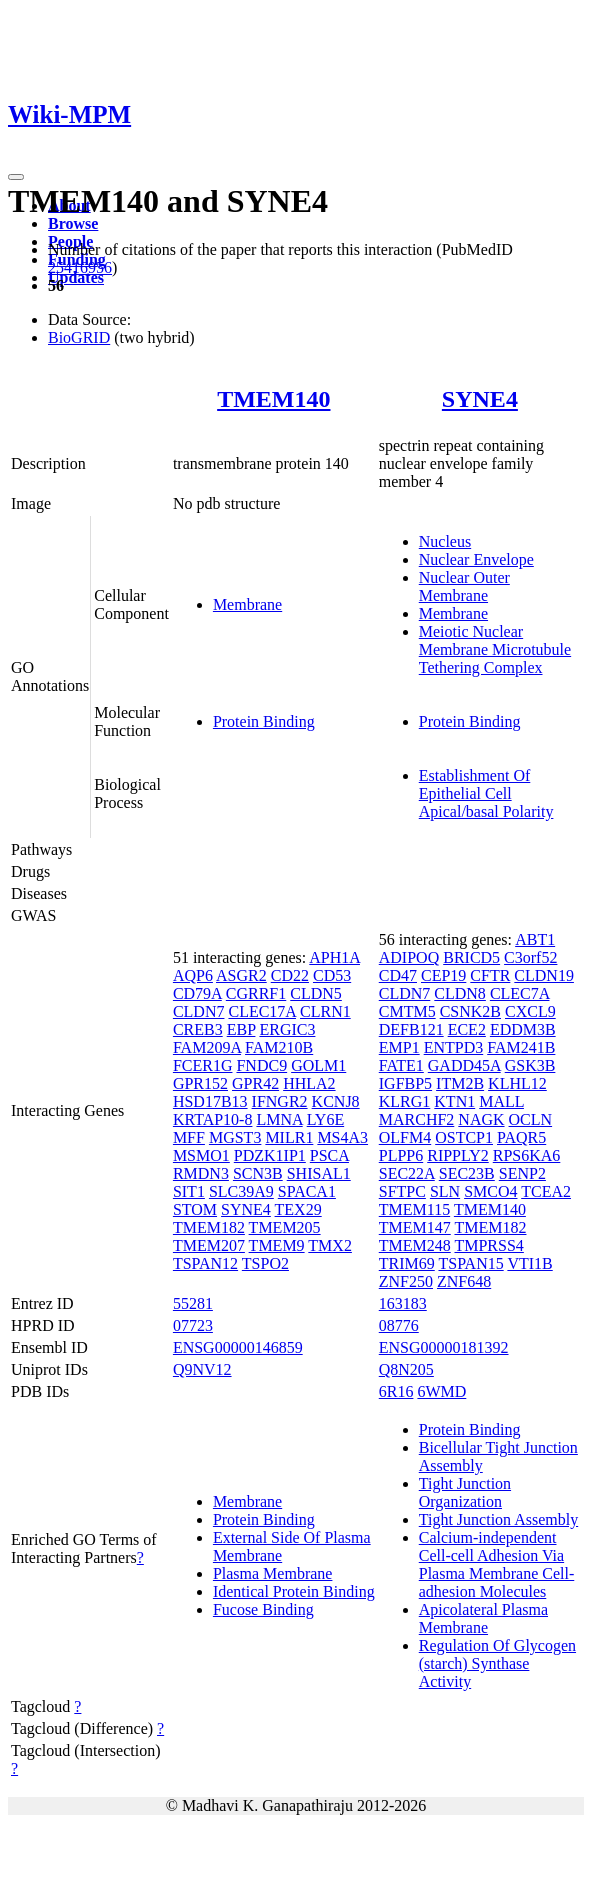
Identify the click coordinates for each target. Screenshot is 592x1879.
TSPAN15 (470, 1263)
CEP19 (443, 975)
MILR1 (289, 1137)
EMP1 (399, 1047)
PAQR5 (521, 1137)
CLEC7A (520, 993)
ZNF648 (464, 1281)
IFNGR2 (280, 1101)
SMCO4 (490, 1191)
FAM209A (207, 1047)
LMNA (279, 1119)
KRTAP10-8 (213, 1119)
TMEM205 (285, 1227)
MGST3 (235, 1137)
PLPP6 (401, 1155)
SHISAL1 (319, 1173)
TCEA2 (546, 1191)
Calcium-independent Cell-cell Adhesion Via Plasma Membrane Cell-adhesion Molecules (497, 1564)
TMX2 (330, 1245)
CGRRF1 (256, 993)
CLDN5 (316, 993)
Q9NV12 (202, 1369)
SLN (445, 1191)
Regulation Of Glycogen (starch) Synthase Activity (497, 1663)
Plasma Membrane (273, 1573)
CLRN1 (325, 1011)
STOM (195, 1209)
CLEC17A (262, 1011)
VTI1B (529, 1263)
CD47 (398, 975)
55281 (193, 1303)
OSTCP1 (464, 1137)
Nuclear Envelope (476, 559)
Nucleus (445, 541)
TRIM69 (407, 1263)
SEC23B (467, 1173)
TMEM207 (209, 1245)
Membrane (247, 604)
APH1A (334, 957)
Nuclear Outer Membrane (464, 586)
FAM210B (279, 1047)
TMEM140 (273, 399)
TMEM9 (277, 1245)
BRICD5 (471, 957)
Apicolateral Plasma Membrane (483, 1618)
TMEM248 (415, 1245)
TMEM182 (209, 1227)
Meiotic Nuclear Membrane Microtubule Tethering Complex (495, 649)
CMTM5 (407, 1011)
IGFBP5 (405, 1083)
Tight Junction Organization (465, 1492)
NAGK (481, 1119)
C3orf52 (530, 957)
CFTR (490, 975)
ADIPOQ (409, 957)
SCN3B (258, 1173)
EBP (241, 1029)
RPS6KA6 (527, 1155)
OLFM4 (405, 1137)
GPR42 (255, 1083)
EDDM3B (523, 1029)
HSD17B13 (210, 1101)
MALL (501, 1101)
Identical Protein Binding (294, 1591)
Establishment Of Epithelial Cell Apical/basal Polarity (486, 793)
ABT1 (535, 939)
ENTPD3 (454, 1047)
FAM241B (521, 1047)
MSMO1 (201, 1155)
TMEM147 (415, 1227)
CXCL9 (530, 1011)
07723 (193, 1325)
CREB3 (198, 1029)
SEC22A (407, 1173)
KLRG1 (405, 1101)
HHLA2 (309, 1083)
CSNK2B (470, 1011)
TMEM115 (414, 1209)
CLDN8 (460, 993)
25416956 (80, 267)
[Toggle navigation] (16, 177)
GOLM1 (318, 1065)
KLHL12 (517, 1083)
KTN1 (454, 1101)
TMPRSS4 (488, 1245)
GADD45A (464, 1065)
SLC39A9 (241, 1191)
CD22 (290, 975)
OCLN (531, 1119)
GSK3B (530, 1065)
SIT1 (189, 1191)
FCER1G (203, 1065)
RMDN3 (201, 1173)
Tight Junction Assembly (498, 1519)
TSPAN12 (205, 1263)
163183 (403, 1303)
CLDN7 (199, 1011)
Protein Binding (264, 721)
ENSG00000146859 (238, 1347)
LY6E (326, 1119)
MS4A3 (342, 1137)
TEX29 (298, 1209)
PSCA (329, 1155)
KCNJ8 (336, 1101)
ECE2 (467, 1029)
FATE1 (401, 1065)
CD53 (332, 975)
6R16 (396, 1391)
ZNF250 (406, 1281)
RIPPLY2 (458, 1155)
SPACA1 (307, 1191)
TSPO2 (265, 1263)
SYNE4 (480, 399)
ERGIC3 (287, 1029)
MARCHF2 (417, 1119)
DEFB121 (411, 1029)
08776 (399, 1325)
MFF (189, 1137)
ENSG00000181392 (444, 1347)
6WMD (441, 1391)
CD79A (197, 993)
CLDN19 (544, 975)
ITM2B (460, 1083)
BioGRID (79, 337)
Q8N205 (406, 1369)
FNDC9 (261, 1065)
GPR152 (200, 1083)
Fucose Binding (263, 1609)
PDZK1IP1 (270, 1155)
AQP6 (193, 975)
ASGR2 (241, 975)
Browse (73, 223)
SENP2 (522, 1173)
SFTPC (402, 1191)
